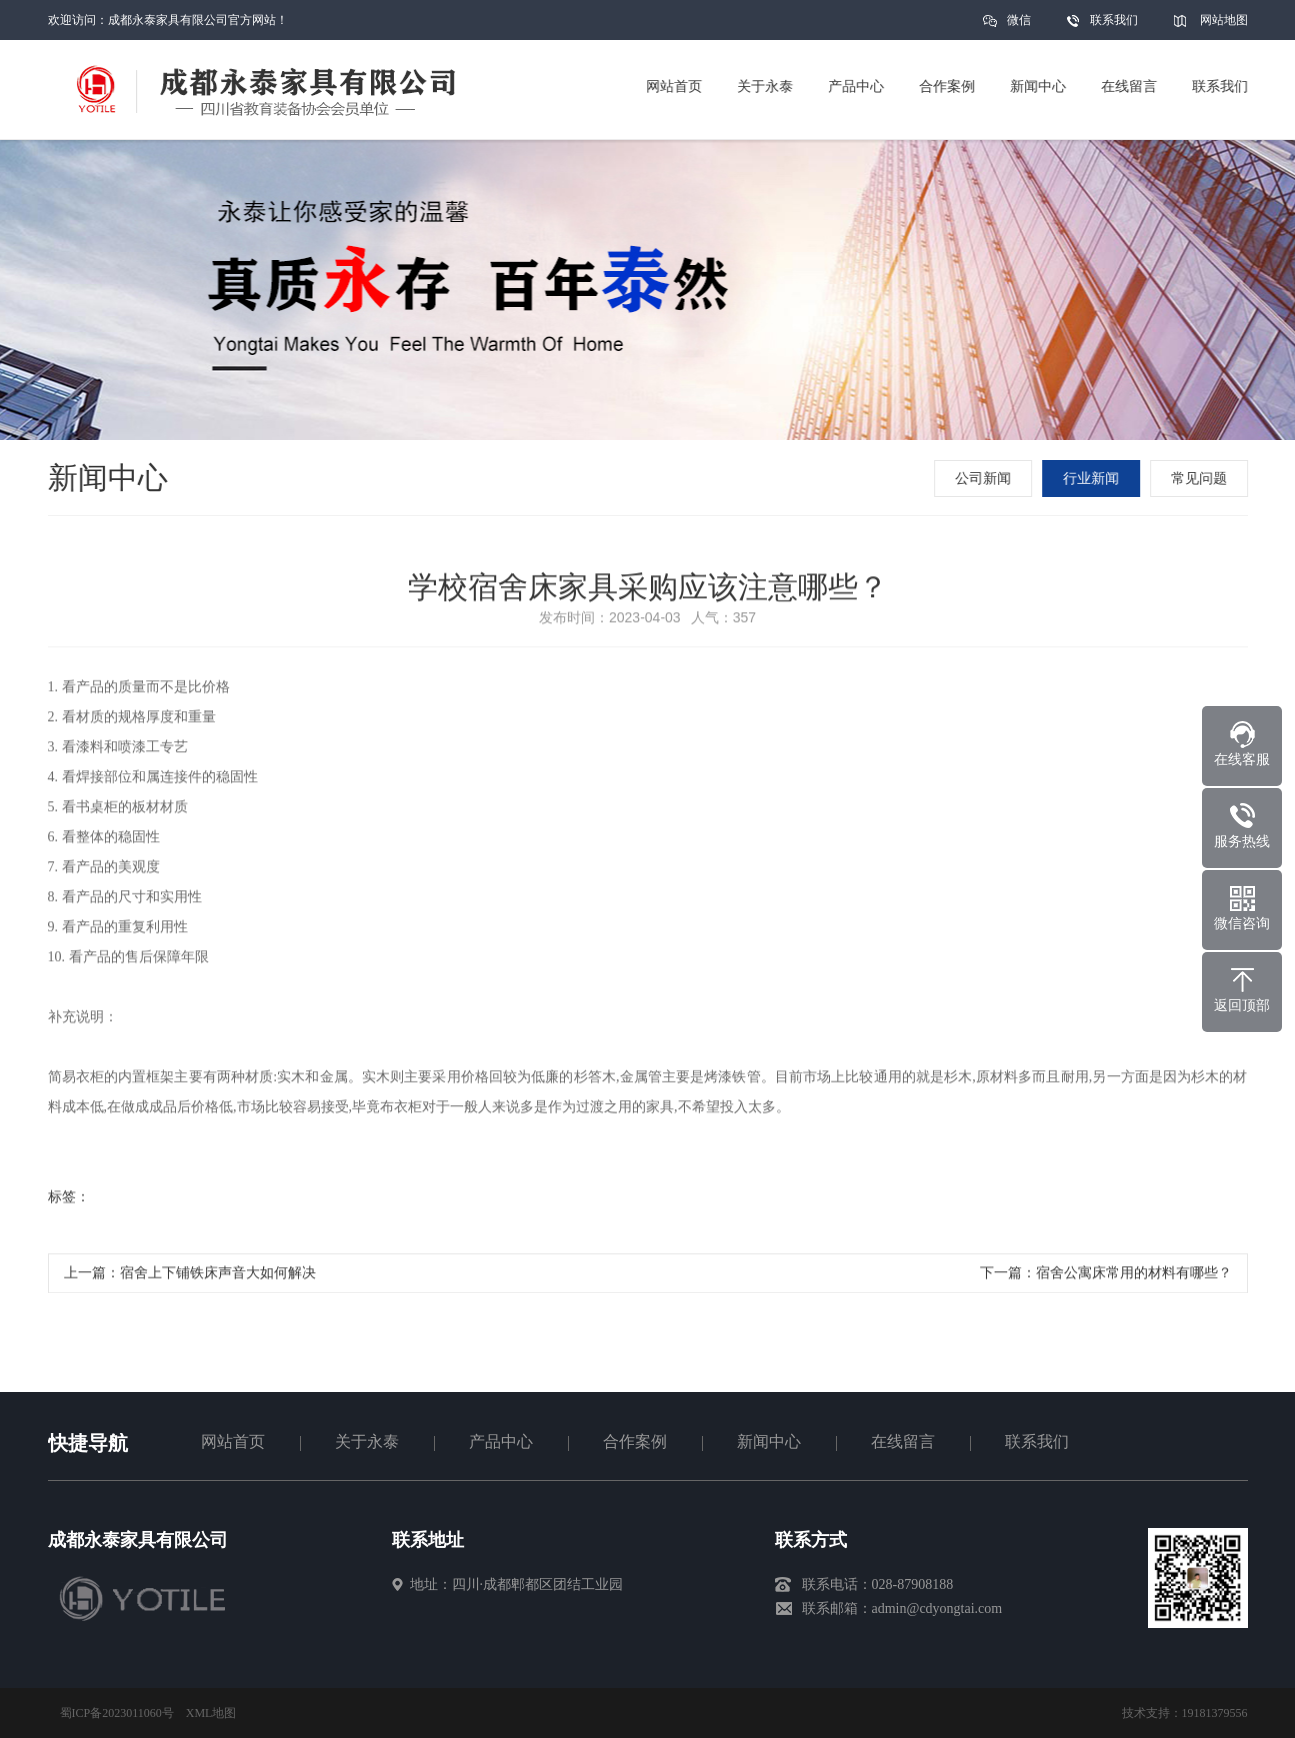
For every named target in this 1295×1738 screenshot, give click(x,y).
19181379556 (1215, 1713)
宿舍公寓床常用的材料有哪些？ (1134, 1276)
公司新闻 (985, 478)
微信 (1019, 26)
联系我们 (1114, 20)
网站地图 (1224, 20)
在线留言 (903, 1441)
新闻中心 (769, 1441)
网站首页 (233, 1441)
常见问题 (1201, 478)
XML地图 (211, 1713)
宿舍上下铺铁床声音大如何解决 (218, 1276)
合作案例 (635, 1441)
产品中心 (501, 1441)
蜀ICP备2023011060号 (117, 1713)
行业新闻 (1093, 478)
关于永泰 (367, 1441)
